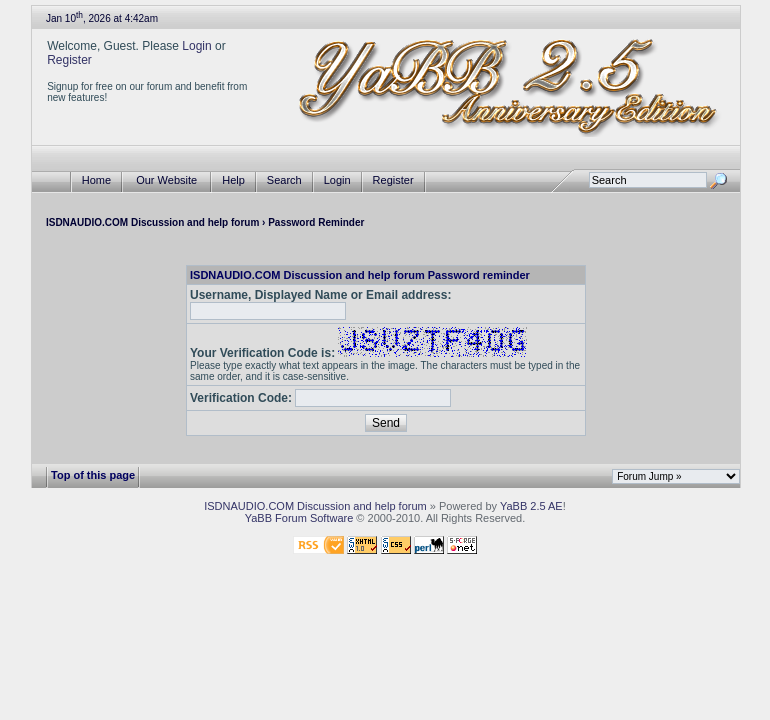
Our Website (166, 180)
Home (96, 180)
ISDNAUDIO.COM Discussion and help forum (152, 222)
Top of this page (93, 475)
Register (69, 60)
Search (284, 180)
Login (196, 46)
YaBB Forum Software (299, 518)
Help (233, 180)
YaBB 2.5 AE (531, 506)
